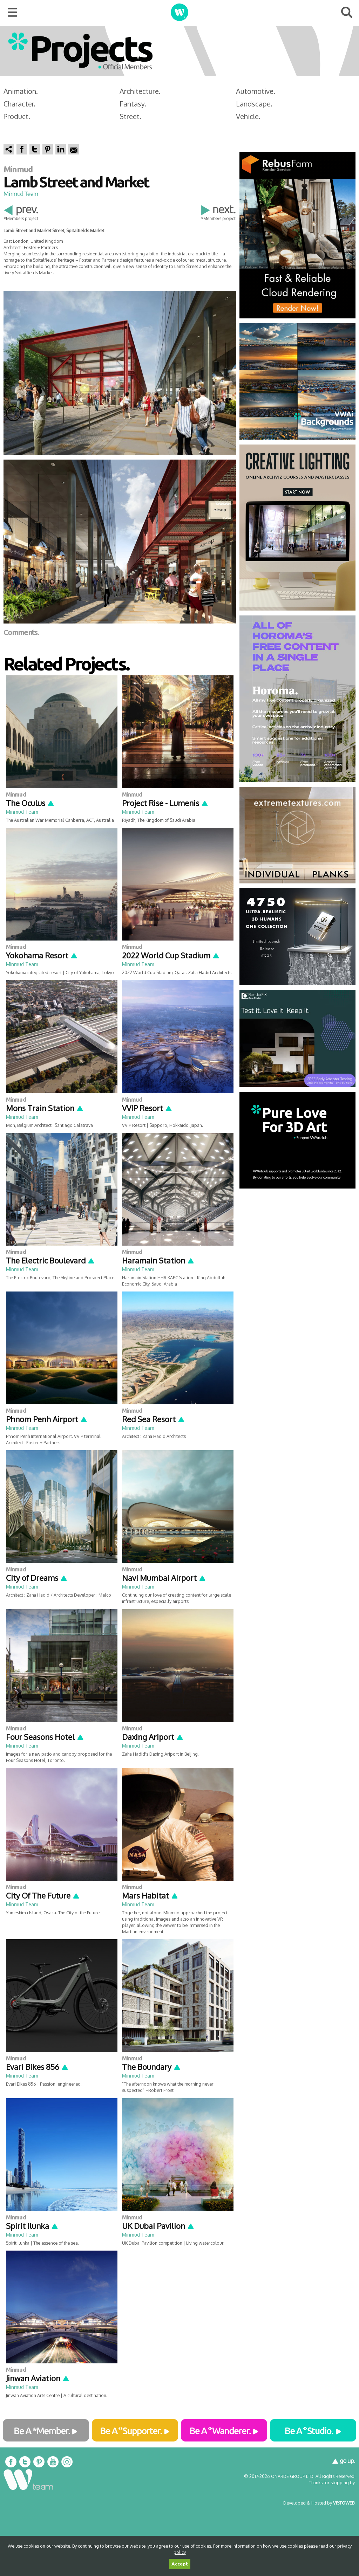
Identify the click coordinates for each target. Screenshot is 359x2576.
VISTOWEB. (344, 2503)
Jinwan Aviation (38, 2378)
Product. (17, 116)
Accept (179, 2564)
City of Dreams (37, 1578)
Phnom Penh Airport (47, 1419)
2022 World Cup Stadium (171, 955)
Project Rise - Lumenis (165, 803)
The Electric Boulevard (50, 1260)
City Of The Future (43, 1895)
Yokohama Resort (42, 955)
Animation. (21, 91)
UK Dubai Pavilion (158, 2226)
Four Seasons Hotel (45, 1737)
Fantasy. (133, 103)
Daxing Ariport (153, 1737)
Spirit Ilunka (32, 2226)
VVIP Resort (147, 1108)
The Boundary (151, 2067)
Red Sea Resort (153, 1419)
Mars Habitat (150, 1895)
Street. (130, 116)
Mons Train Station (45, 1108)
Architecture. (140, 91)
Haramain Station (158, 1260)
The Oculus (30, 803)
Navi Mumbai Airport (164, 1578)
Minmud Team (21, 193)
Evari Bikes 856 (37, 2067)
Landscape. (254, 103)
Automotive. (255, 91)
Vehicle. (248, 116)
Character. (19, 103)
